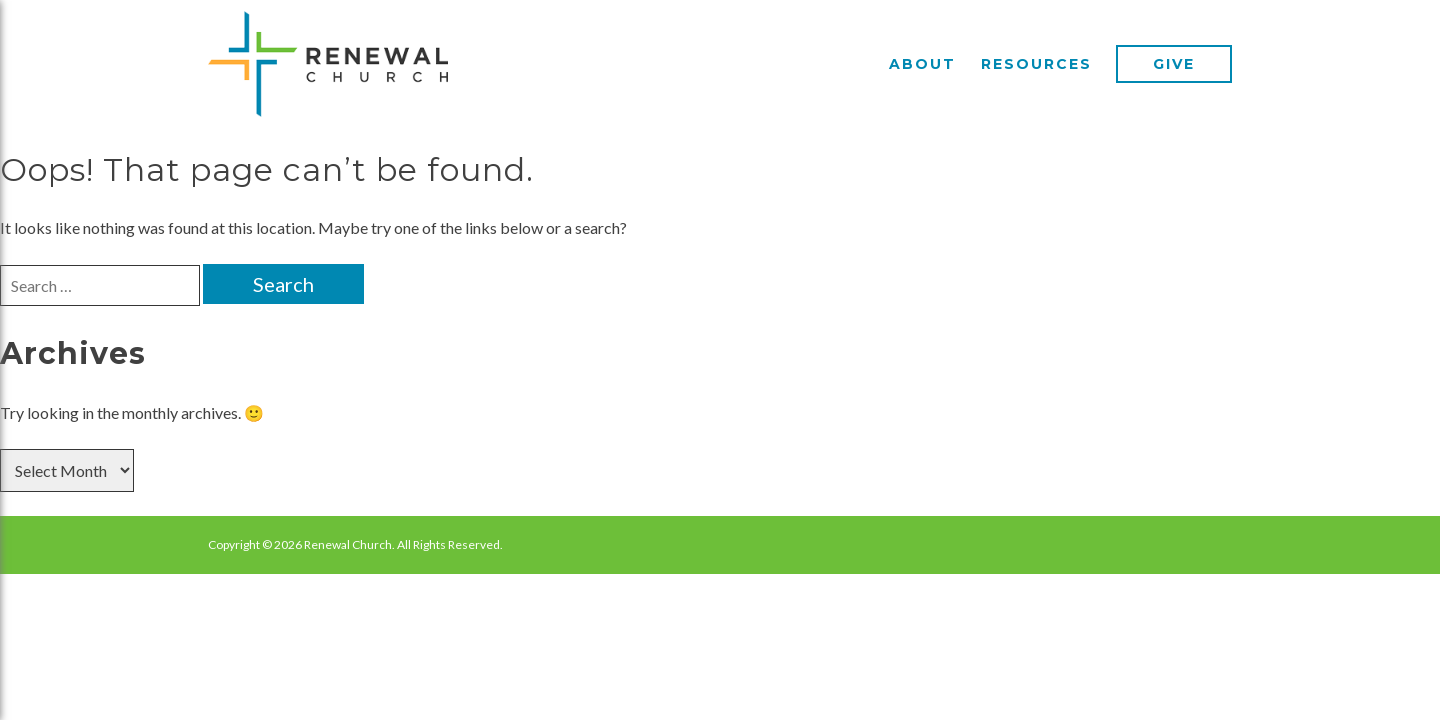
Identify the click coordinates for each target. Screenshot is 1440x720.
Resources (1036, 64)
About (922, 64)
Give (1174, 64)
